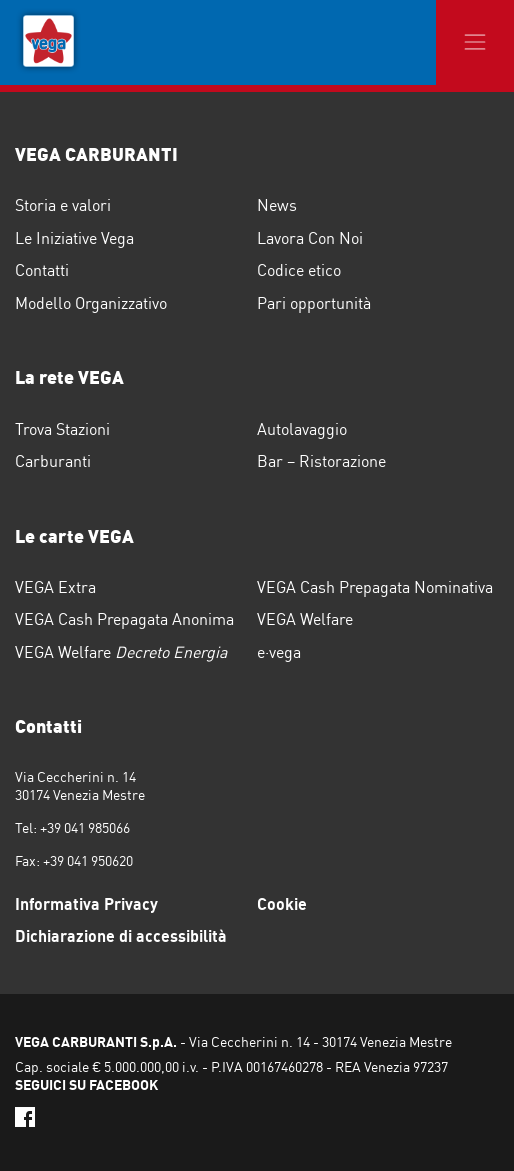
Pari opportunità (314, 303)
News (277, 205)
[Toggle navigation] (475, 42)
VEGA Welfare (305, 619)
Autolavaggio (302, 429)
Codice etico (299, 270)
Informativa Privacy (86, 904)
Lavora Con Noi (310, 238)
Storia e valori (63, 205)
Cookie (282, 904)
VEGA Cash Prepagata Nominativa (375, 587)
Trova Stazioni (62, 429)
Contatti (42, 270)
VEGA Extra (55, 587)
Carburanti (53, 461)
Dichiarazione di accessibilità (121, 936)
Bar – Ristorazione (321, 461)
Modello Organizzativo (91, 303)
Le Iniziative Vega (74, 238)
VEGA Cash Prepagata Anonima (124, 619)
